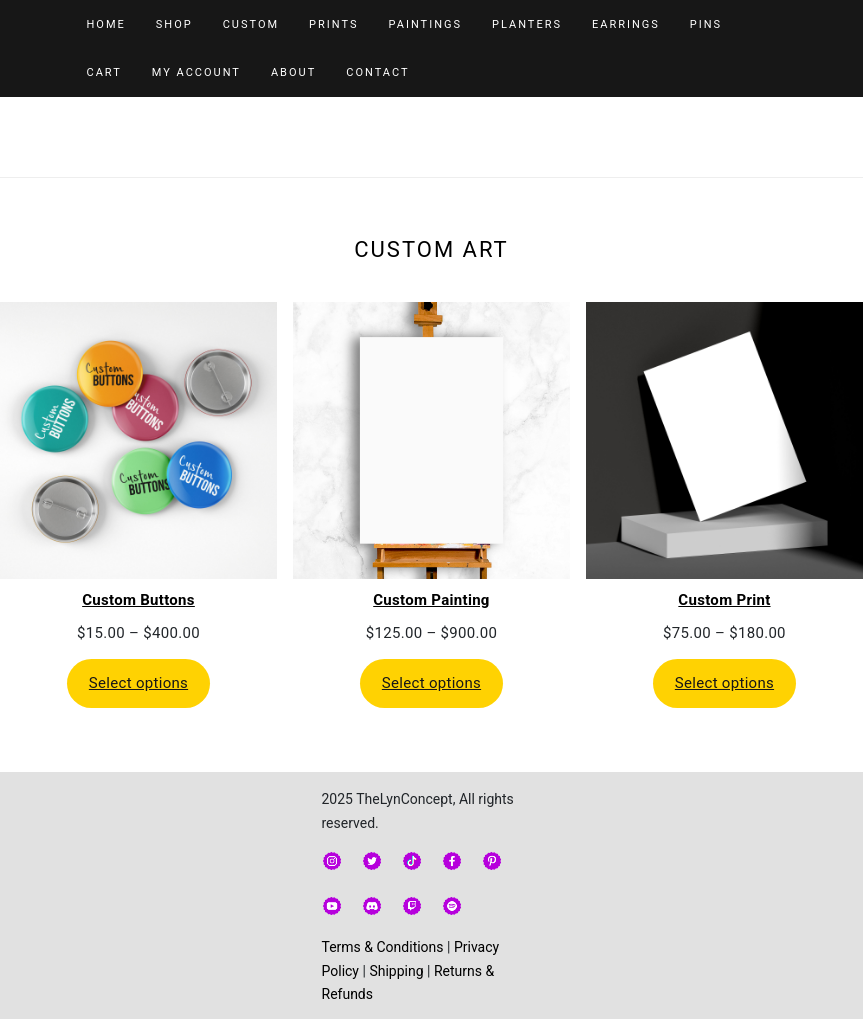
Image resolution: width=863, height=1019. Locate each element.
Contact (377, 72)
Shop (174, 24)
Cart (104, 72)
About (293, 72)
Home (106, 24)
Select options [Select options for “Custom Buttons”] (138, 683)
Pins (706, 24)
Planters (527, 24)
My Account (196, 72)
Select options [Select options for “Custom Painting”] (431, 683)
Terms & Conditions (383, 947)
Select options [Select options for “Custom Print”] (724, 683)
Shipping (396, 971)
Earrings (626, 24)
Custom (251, 24)
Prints (333, 24)
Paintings (425, 24)
